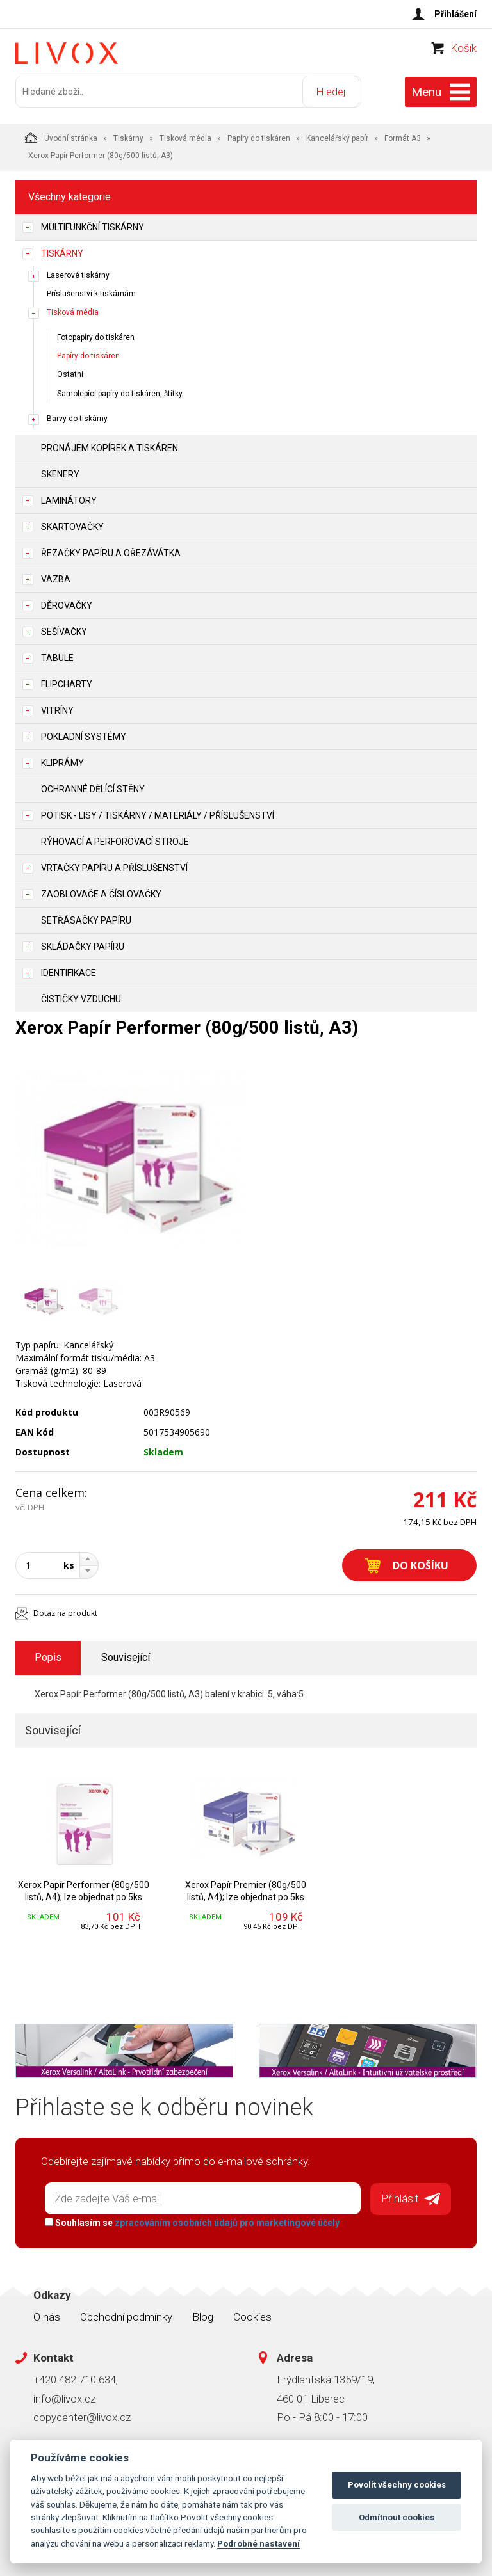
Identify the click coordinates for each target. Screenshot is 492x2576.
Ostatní (70, 373)
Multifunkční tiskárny (92, 225)
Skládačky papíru (82, 945)
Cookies (252, 2313)
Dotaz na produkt (65, 1611)
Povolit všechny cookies (397, 2485)
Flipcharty (66, 682)
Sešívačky (64, 630)
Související (125, 1656)
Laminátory (69, 498)
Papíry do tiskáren (258, 136)
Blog (202, 2313)
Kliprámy (62, 761)
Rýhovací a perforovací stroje (115, 840)
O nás (46, 2313)
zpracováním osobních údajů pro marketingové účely (225, 2219)
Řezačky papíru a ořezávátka (111, 551)
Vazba (55, 577)
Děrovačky (66, 603)
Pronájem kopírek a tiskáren (109, 446)
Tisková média (185, 136)
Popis (48, 1656)
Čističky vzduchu (81, 997)
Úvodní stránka (61, 135)
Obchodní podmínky (126, 2313)
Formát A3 (402, 136)
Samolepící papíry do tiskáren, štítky (120, 391)
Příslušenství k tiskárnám (91, 291)
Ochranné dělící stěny (93, 787)
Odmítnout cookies (396, 2517)
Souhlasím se (190, 2219)
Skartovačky (72, 525)
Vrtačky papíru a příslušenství (114, 866)
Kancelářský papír (337, 136)
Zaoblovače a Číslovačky (101, 892)
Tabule (57, 656)
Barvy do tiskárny (77, 416)
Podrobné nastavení (258, 2543)
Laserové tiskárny (78, 273)
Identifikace (68, 971)
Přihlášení (455, 14)
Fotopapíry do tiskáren (96, 336)
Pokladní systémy (83, 735)
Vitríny (57, 708)
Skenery (60, 472)
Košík (463, 55)
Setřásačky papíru (86, 918)
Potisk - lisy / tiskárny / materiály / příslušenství (157, 813)
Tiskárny (128, 136)
